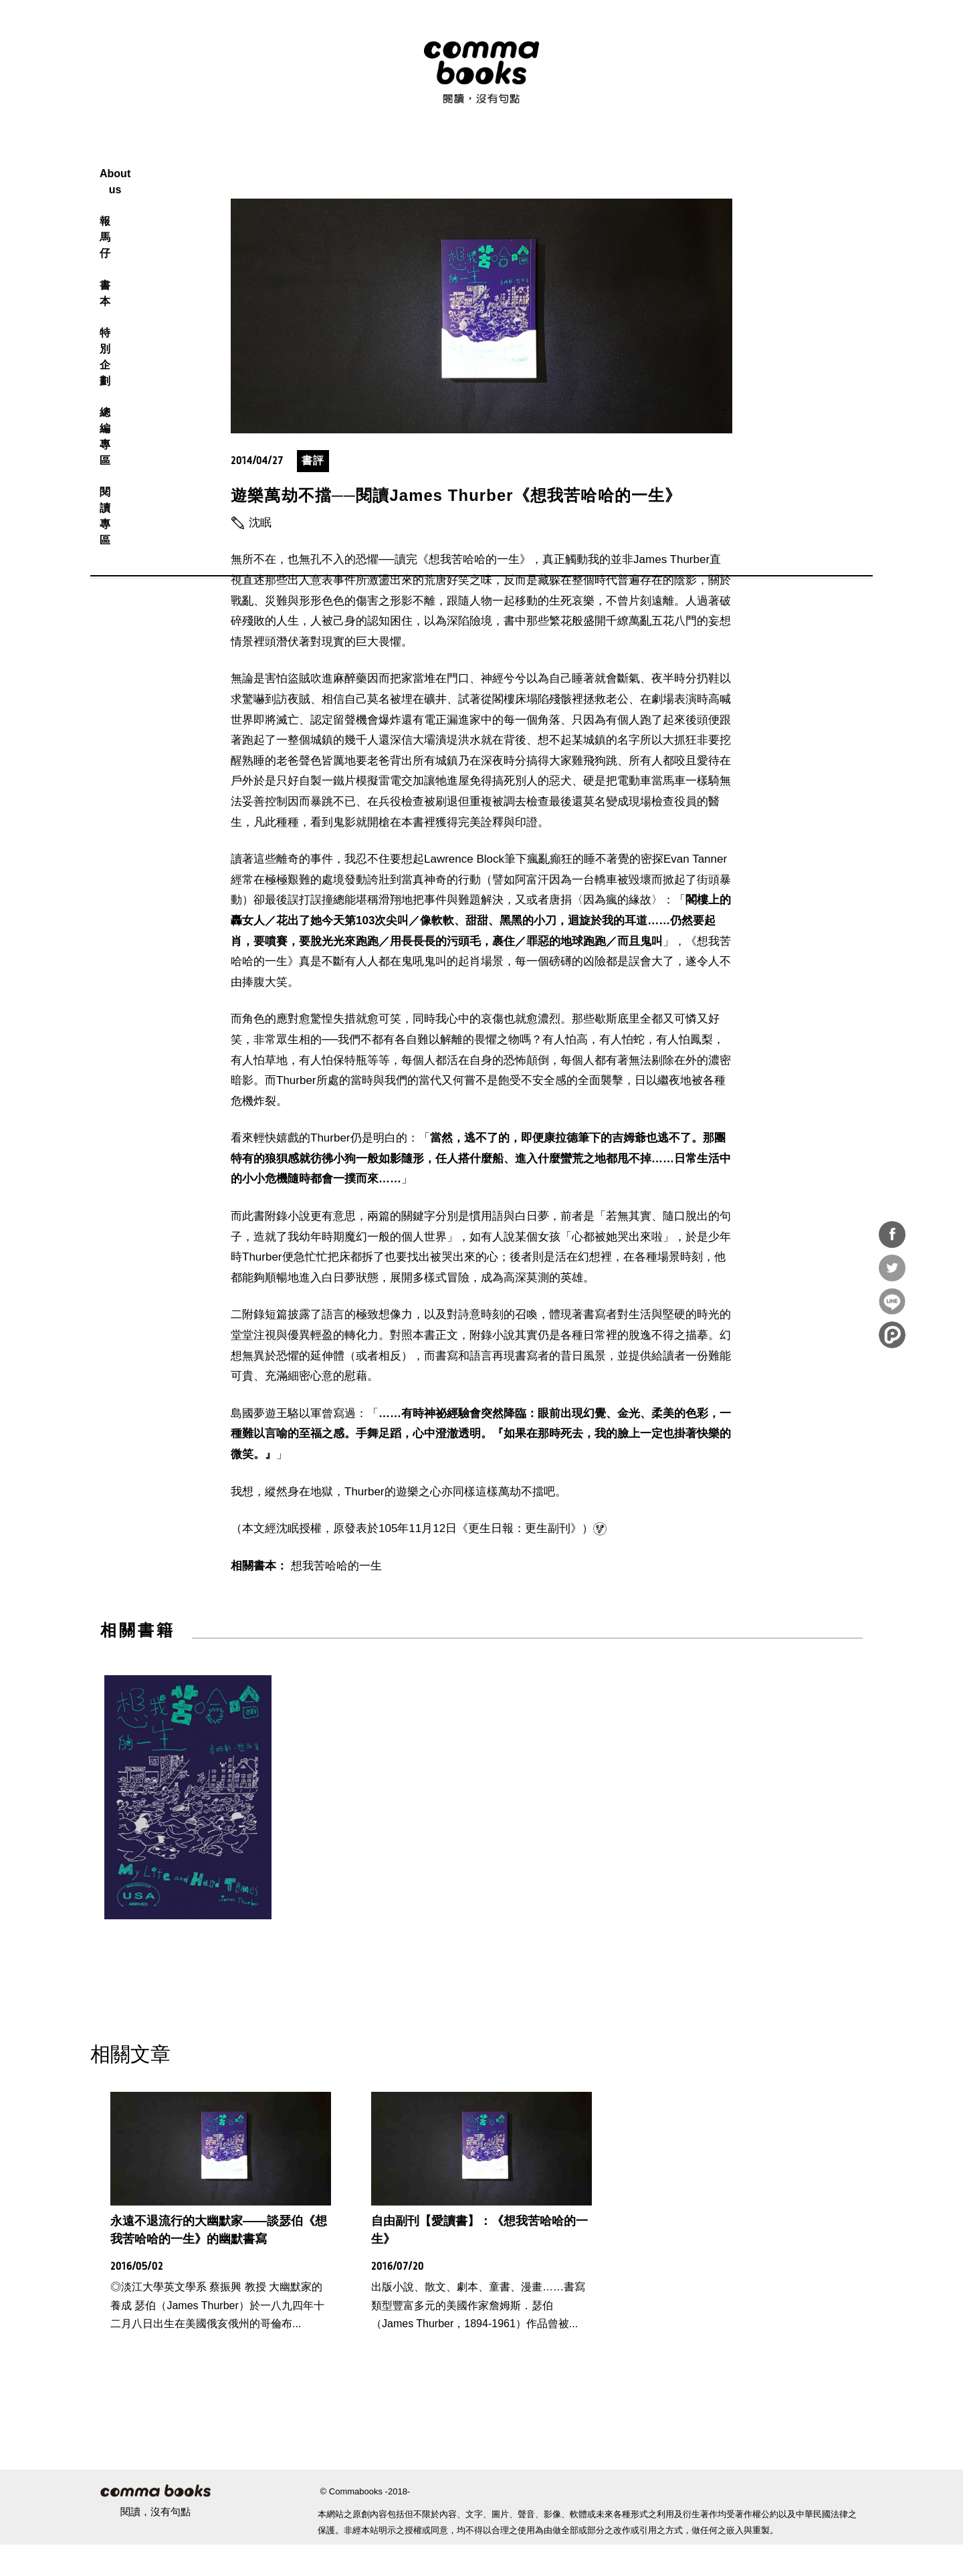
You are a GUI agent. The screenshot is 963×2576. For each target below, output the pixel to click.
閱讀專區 (635, 157)
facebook (767, 53)
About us (343, 157)
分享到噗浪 (892, 1334)
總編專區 (571, 157)
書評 (313, 492)
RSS (737, 53)
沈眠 (260, 554)
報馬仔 (404, 157)
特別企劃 (506, 157)
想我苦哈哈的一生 (336, 1597)
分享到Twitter (892, 1268)
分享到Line (892, 1301)
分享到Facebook (892, 1234)
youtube (827, 53)
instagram (797, 53)
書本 (452, 157)
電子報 (856, 53)
